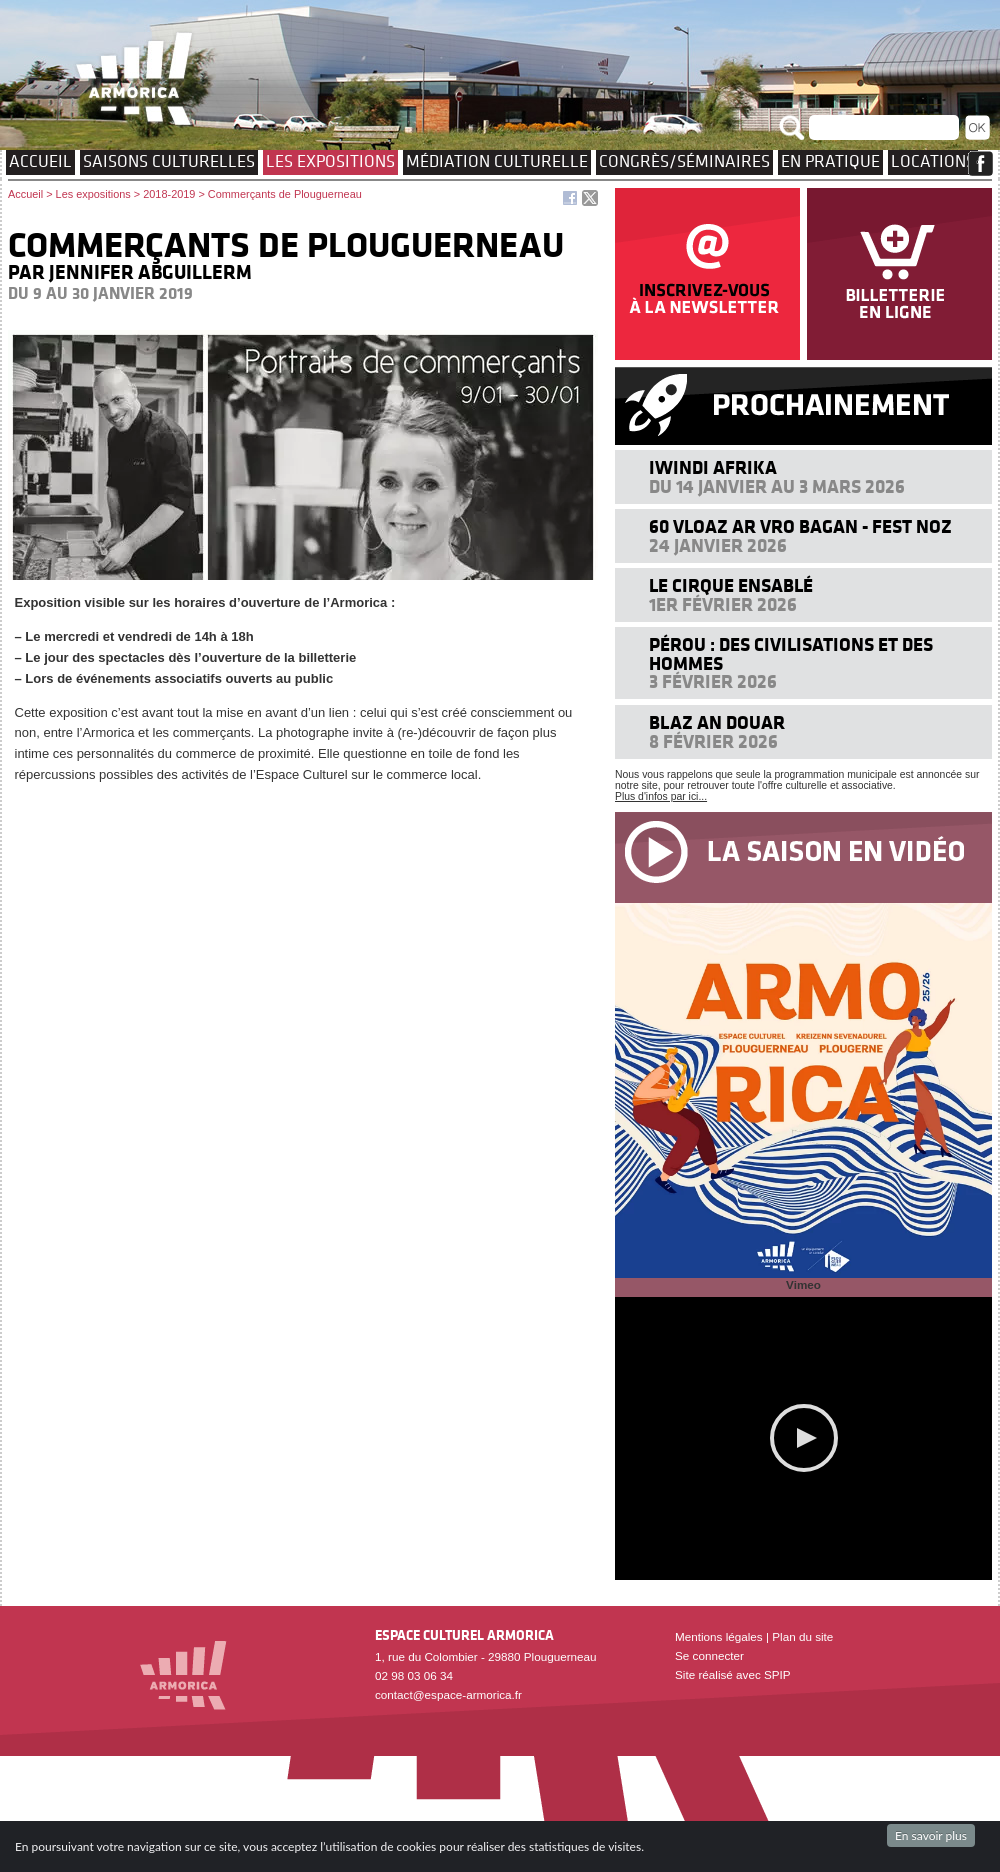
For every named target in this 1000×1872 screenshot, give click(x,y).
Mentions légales (719, 1636)
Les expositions (330, 161)
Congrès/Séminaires (684, 161)
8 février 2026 (713, 741)
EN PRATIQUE (830, 161)
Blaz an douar (717, 722)
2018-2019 (169, 194)
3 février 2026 (713, 681)
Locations (933, 161)
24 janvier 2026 (718, 545)
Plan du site (802, 1636)
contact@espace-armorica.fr (448, 1694)
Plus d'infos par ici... (661, 796)
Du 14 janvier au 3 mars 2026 (777, 486)
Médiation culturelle (497, 161)
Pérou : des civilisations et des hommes (791, 653)
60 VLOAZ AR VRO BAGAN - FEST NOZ (800, 526)
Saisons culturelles (169, 161)
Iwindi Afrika (713, 467)
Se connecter (709, 1655)
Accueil (40, 161)
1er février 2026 (723, 604)
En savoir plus (931, 1835)
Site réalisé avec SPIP (733, 1674)
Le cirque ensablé (731, 585)
